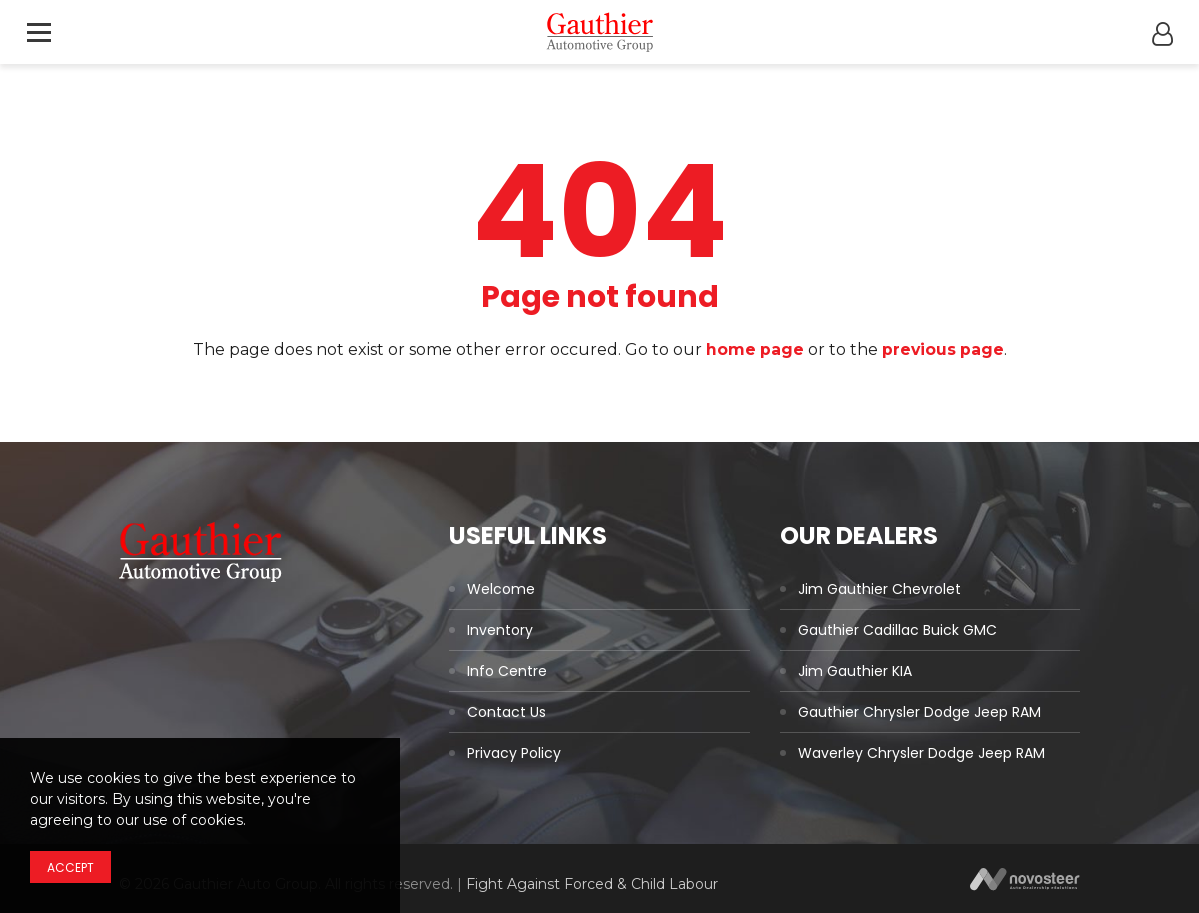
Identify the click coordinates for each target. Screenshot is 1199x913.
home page (753, 349)
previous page (943, 349)
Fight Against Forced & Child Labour (592, 884)
